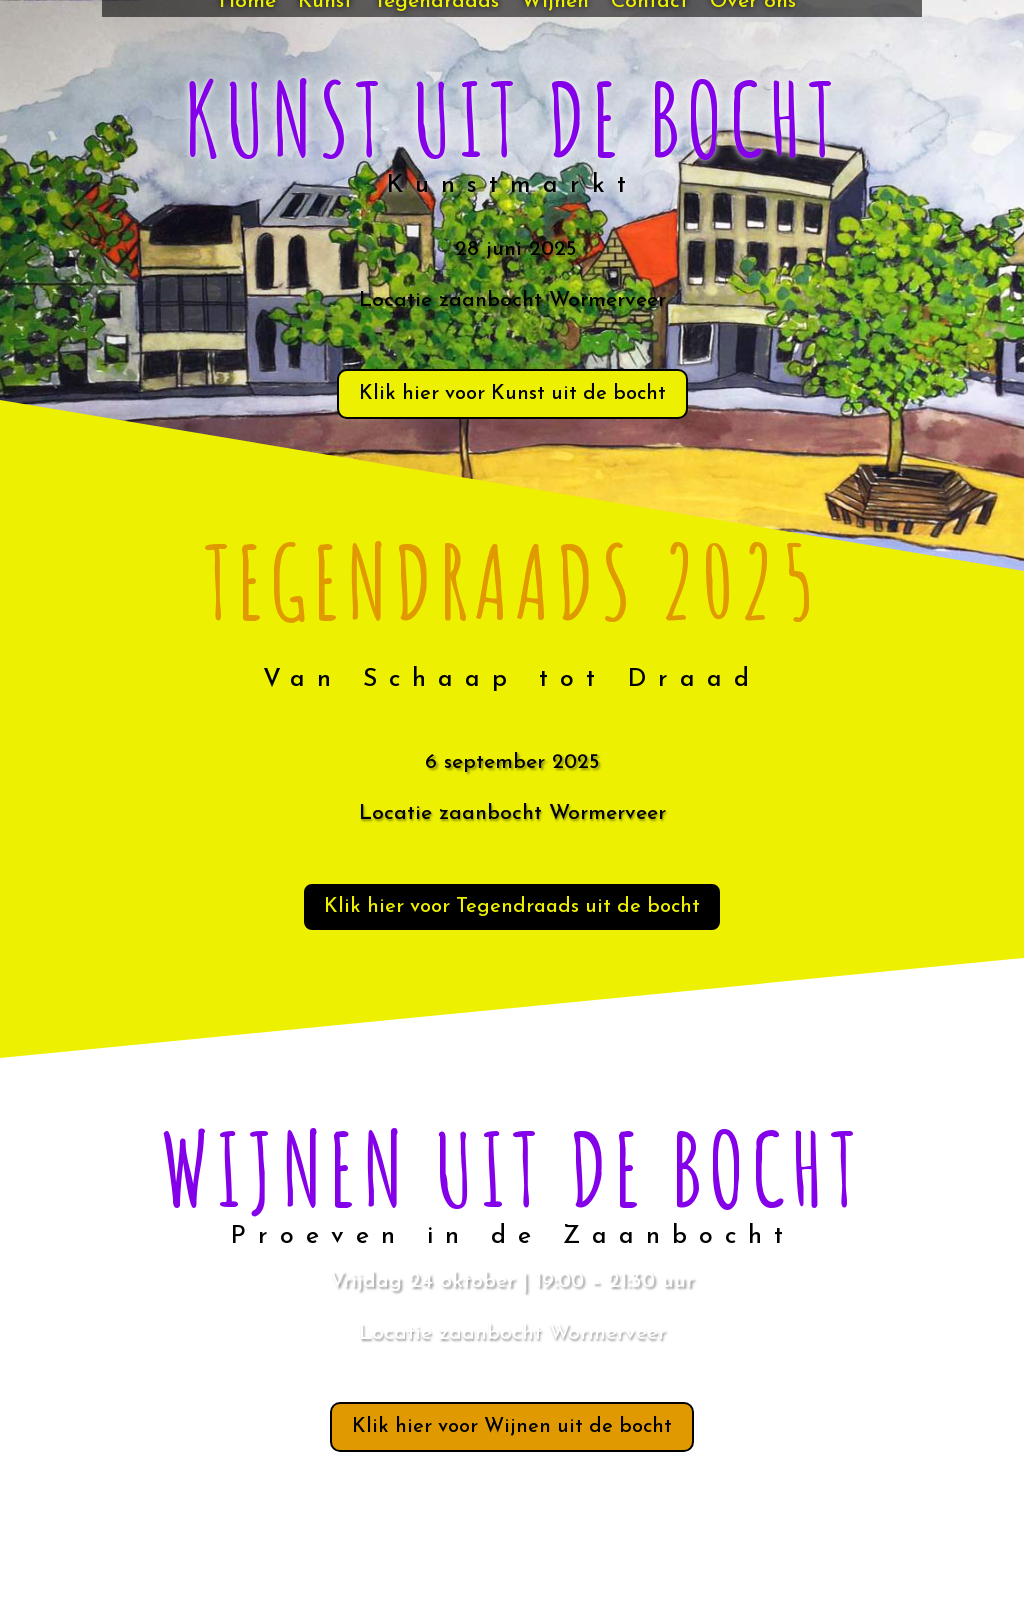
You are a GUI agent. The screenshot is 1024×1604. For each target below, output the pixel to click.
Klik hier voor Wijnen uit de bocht (512, 1427)
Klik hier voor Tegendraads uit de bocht (512, 907)
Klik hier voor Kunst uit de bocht (512, 394)
